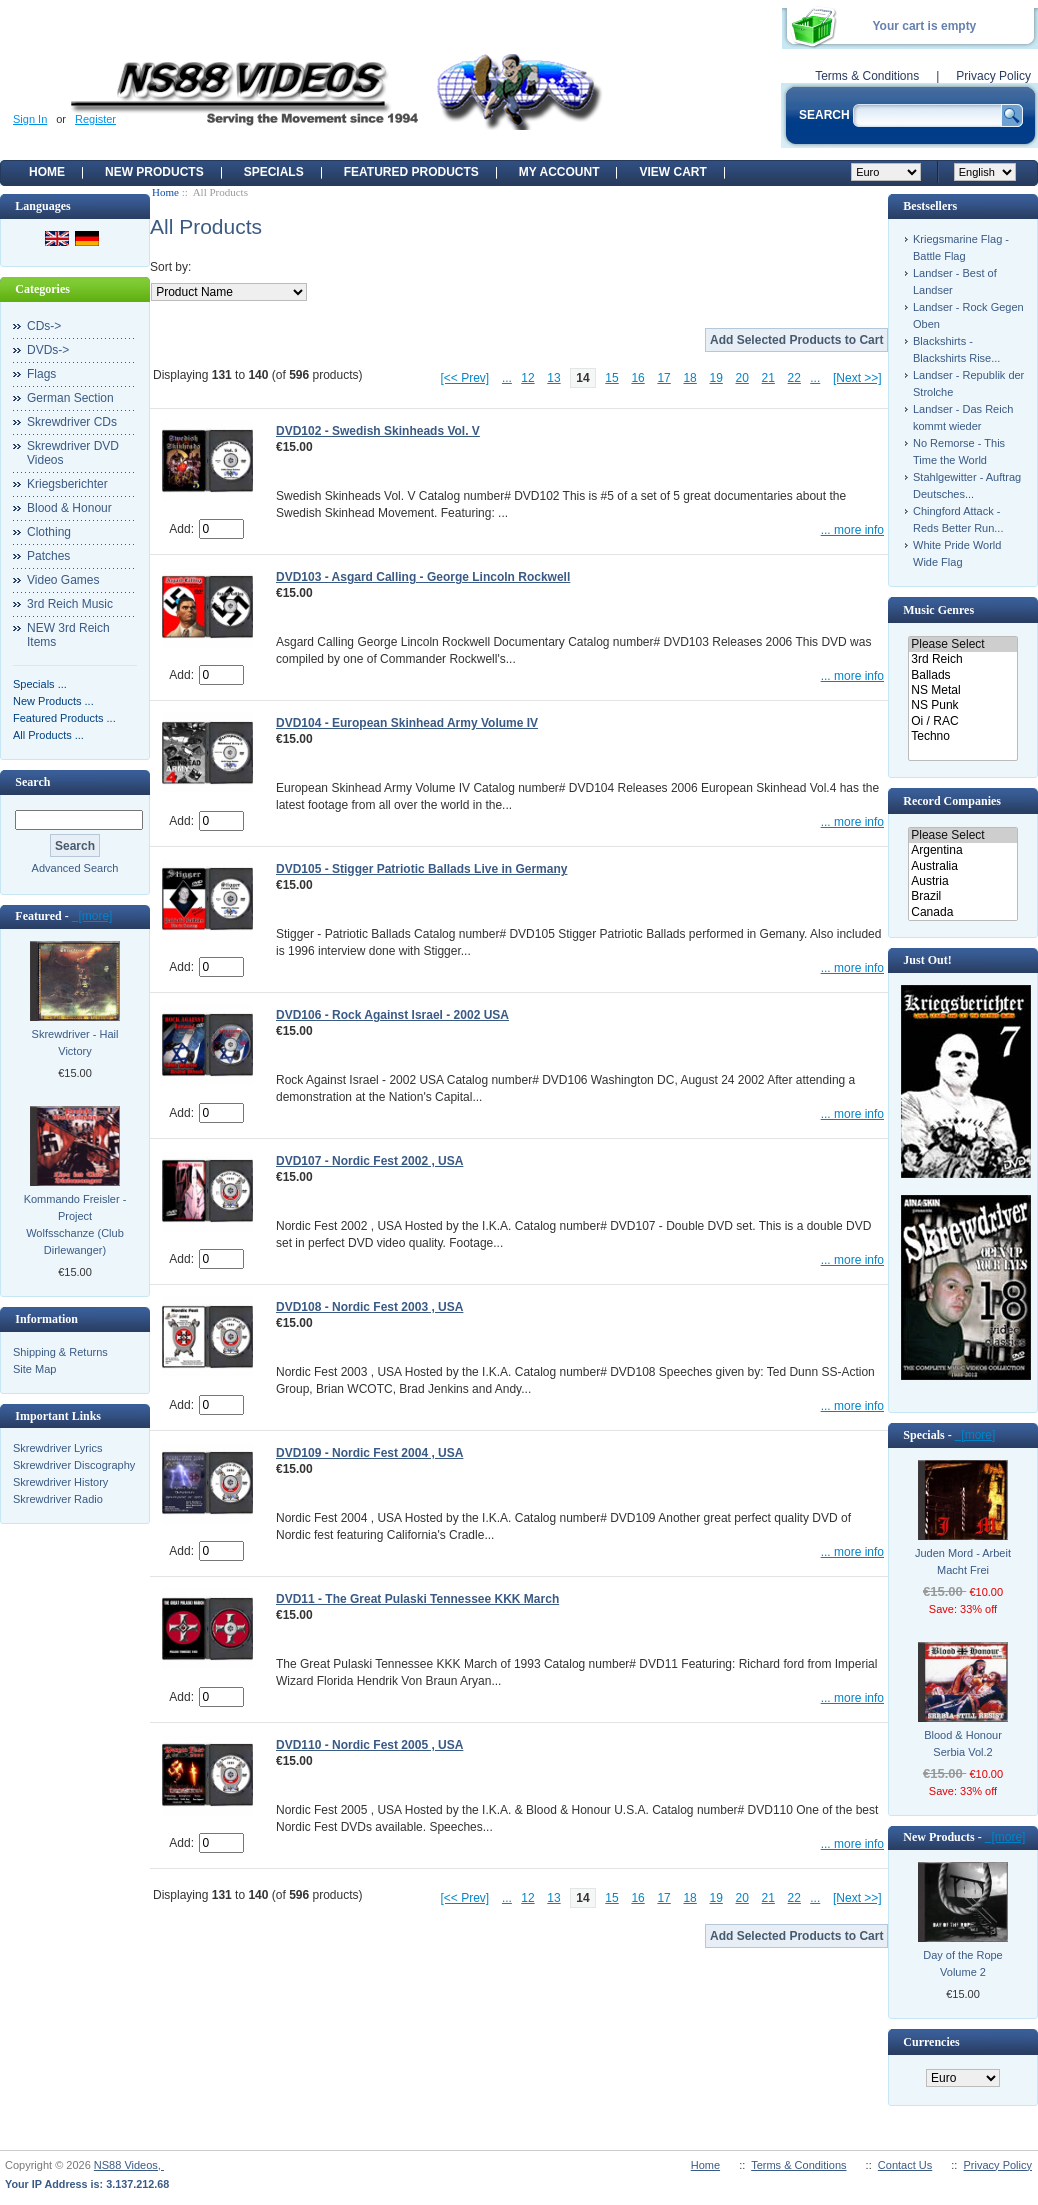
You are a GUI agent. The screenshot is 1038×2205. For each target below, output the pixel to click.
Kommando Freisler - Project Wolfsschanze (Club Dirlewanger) (75, 1224)
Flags (41, 374)
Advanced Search (75, 868)
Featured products (411, 172)
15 (611, 378)
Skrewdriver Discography (74, 1465)
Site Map (34, 1369)
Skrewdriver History (60, 1482)
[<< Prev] (465, 378)
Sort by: (170, 267)
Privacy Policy (993, 76)
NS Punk (962, 705)
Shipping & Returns (60, 1352)
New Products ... (53, 701)
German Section (70, 398)
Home (47, 172)
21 (768, 378)
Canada (962, 912)
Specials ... (40, 684)
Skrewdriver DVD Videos (73, 453)
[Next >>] (857, 378)
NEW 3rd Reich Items (68, 635)
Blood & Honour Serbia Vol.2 (963, 1743)
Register (95, 119)
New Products (154, 172)
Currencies (931, 2042)
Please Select (962, 644)
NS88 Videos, (129, 2165)
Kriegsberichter (67, 484)
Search (32, 782)
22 (794, 378)
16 (637, 378)
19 (715, 378)
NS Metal (962, 690)
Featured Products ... (64, 718)
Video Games (63, 580)
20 (742, 378)
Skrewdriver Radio (58, 1499)
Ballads (962, 675)
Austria (962, 881)
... (507, 378)
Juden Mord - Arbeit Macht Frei (963, 1561)
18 (689, 378)
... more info (852, 530)
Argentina (962, 850)
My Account (559, 172)
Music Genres (938, 610)
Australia (962, 866)
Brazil (962, 896)
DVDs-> (48, 350)
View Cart (672, 172)
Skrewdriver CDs (72, 422)
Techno (962, 736)
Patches (48, 556)
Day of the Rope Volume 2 (963, 1963)
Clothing (49, 532)
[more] (92, 916)
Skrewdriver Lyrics (57, 1448)
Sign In (30, 119)
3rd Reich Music (70, 604)
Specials (274, 172)
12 (527, 378)
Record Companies (952, 801)
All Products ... (48, 735)
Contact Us (905, 2165)
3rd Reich (962, 659)
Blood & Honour (69, 508)
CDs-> (44, 326)
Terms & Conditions (867, 76)
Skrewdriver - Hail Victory (75, 1042)
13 (553, 378)
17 (663, 378)
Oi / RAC (962, 721)
